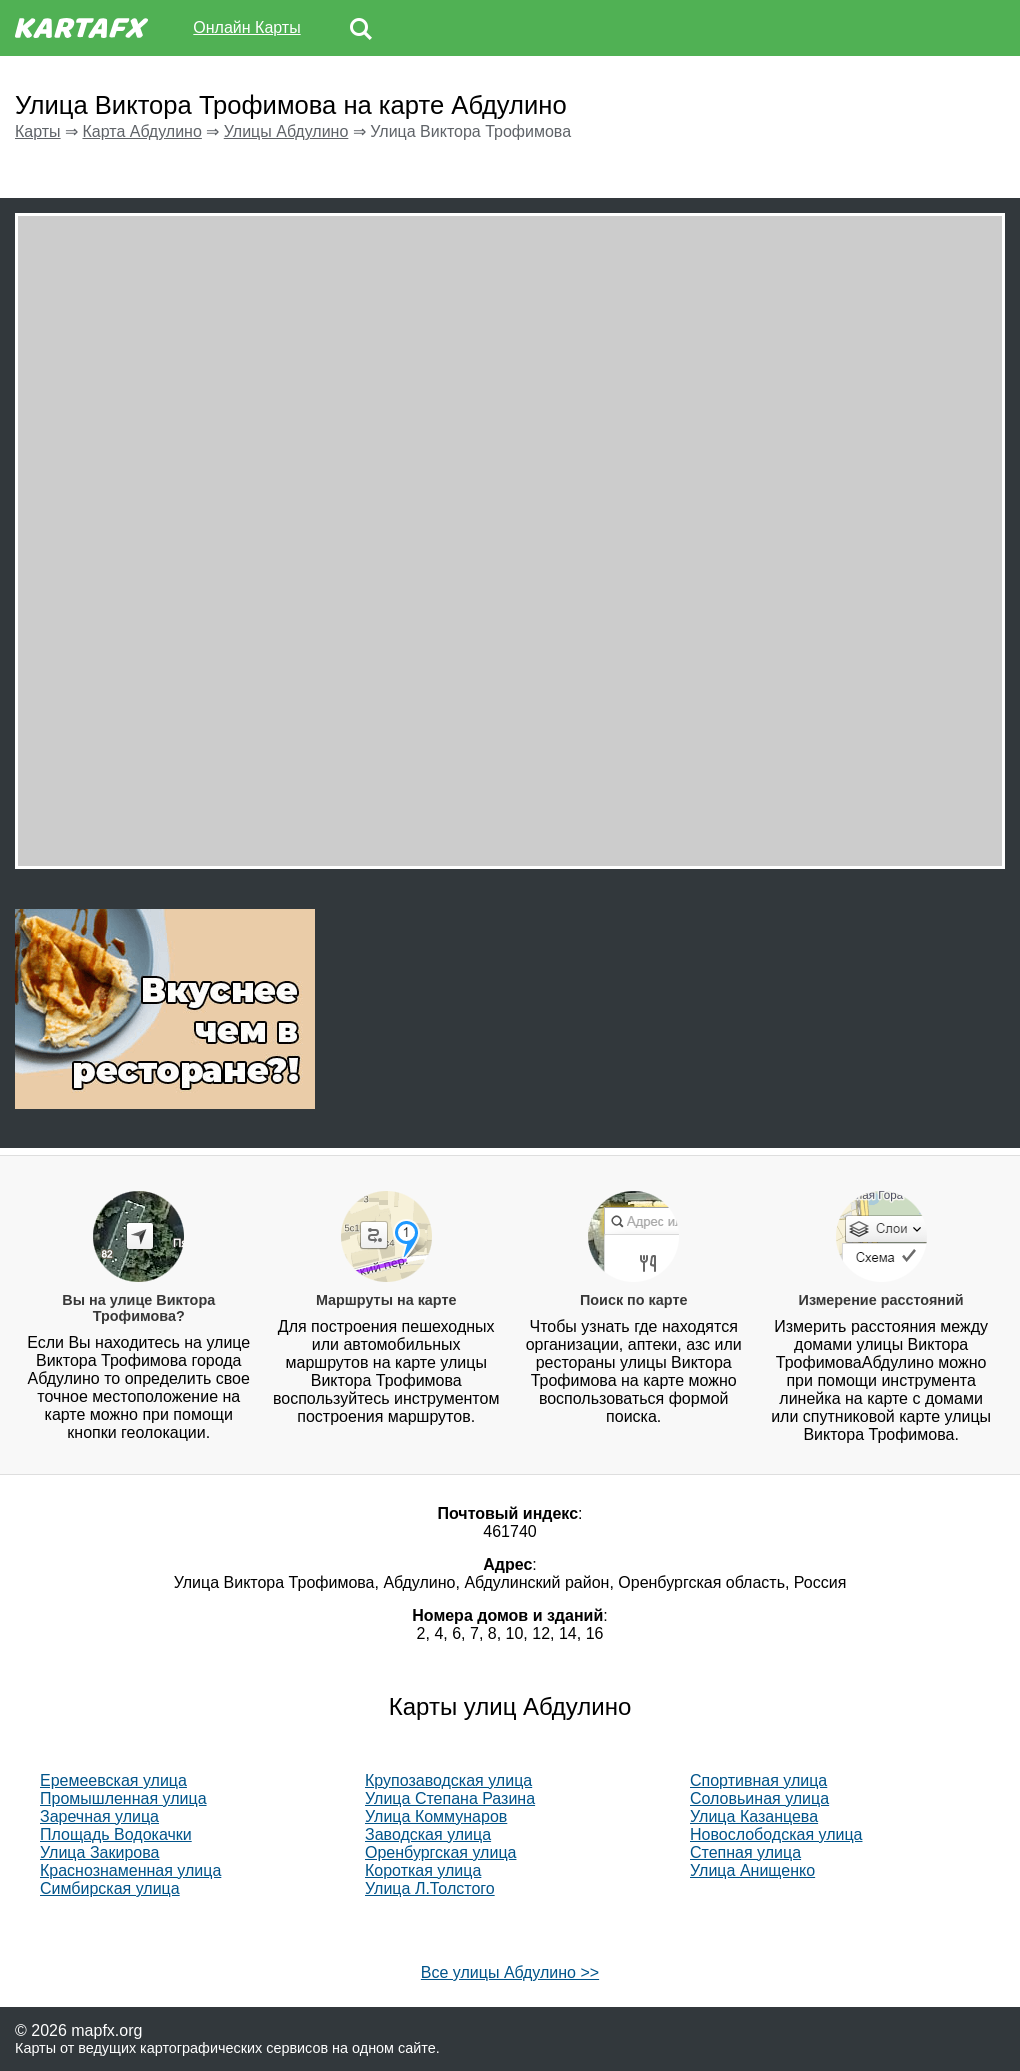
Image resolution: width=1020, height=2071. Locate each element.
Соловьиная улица (759, 1798)
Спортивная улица (758, 1780)
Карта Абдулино (141, 131)
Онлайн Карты (246, 27)
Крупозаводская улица (448, 1780)
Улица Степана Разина (450, 1798)
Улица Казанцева (754, 1816)
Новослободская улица (776, 1834)
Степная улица (745, 1852)
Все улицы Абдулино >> (510, 1972)
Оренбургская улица (440, 1852)
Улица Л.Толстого (430, 1888)
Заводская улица (428, 1834)
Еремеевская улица (113, 1780)
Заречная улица (99, 1816)
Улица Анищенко (752, 1870)
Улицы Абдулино (286, 131)
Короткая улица (423, 1870)
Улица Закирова (99, 1852)
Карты (38, 131)
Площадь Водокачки (116, 1834)
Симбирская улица (110, 1888)
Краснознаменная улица (130, 1870)
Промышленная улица (123, 1798)
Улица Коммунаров (436, 1816)
